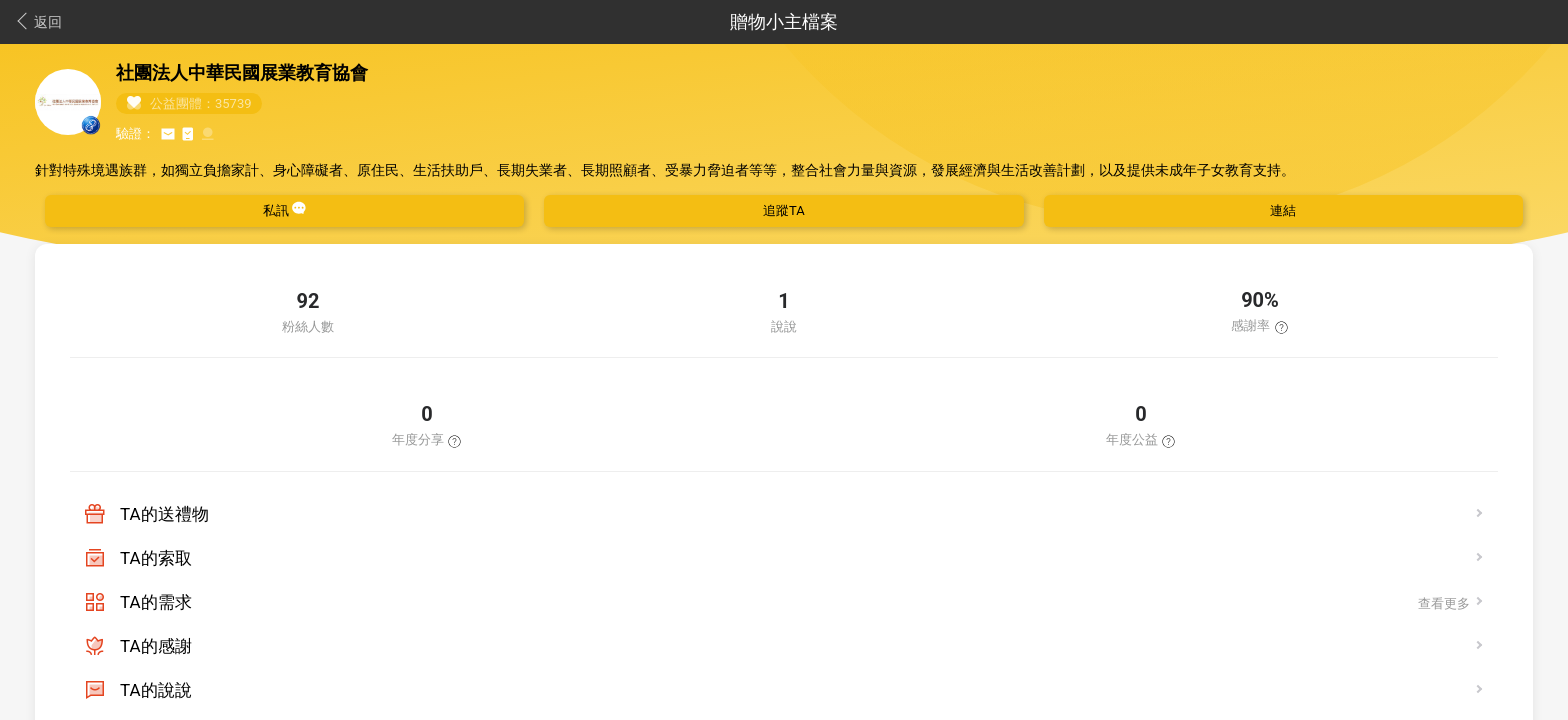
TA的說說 (156, 690)
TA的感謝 (156, 646)
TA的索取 (156, 558)
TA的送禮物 (164, 514)
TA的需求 (156, 602)
